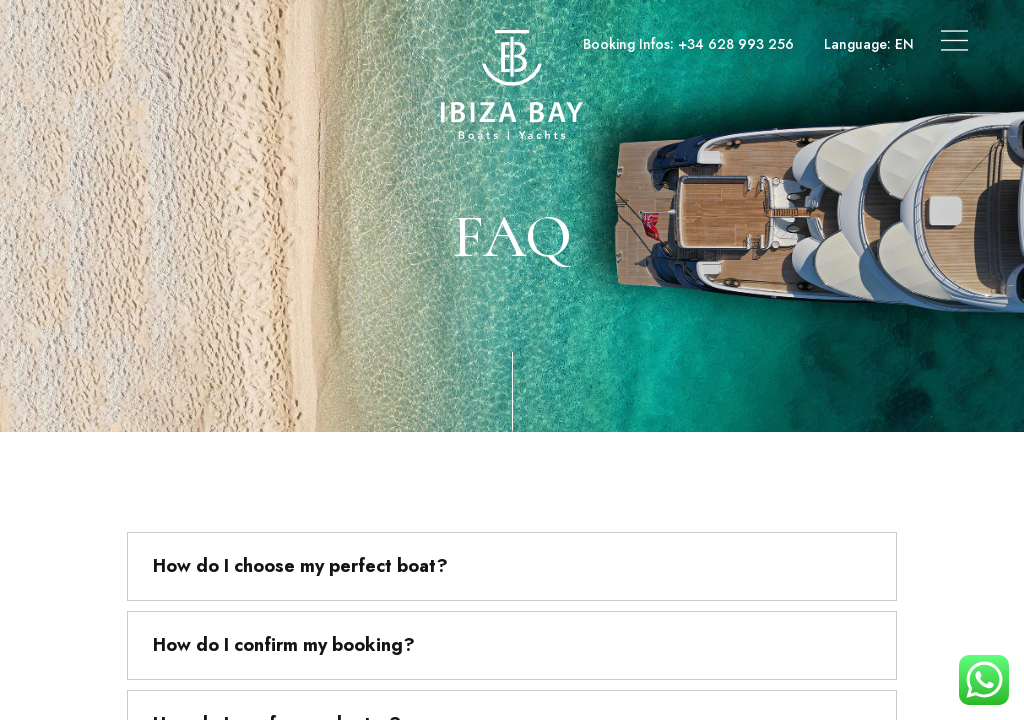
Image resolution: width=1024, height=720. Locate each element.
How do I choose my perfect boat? (300, 566)
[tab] (512, 566)
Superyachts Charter (303, 44)
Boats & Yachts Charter (135, 44)
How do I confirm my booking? (284, 645)
